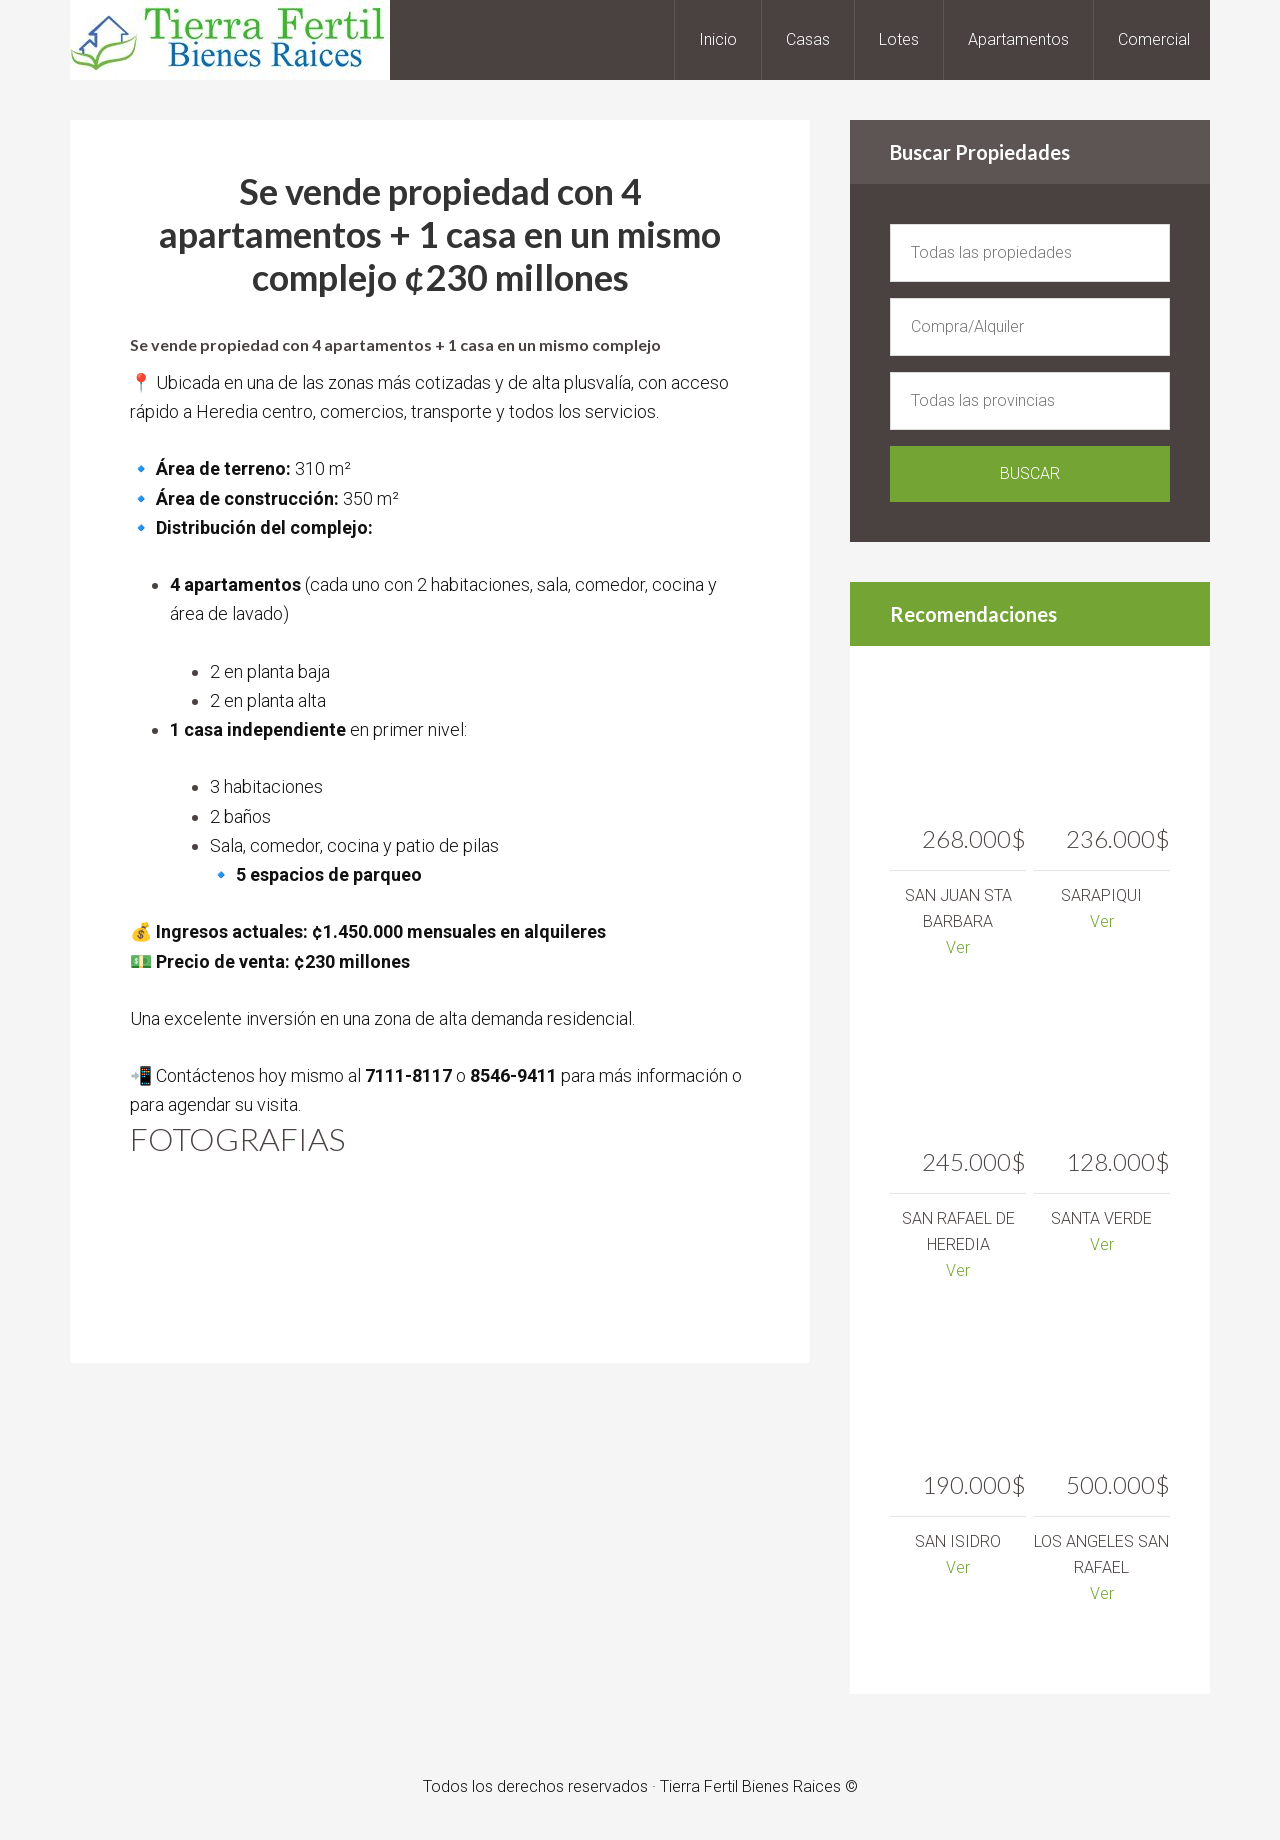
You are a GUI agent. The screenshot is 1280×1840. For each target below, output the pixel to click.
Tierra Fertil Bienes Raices (230, 40)
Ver (958, 947)
